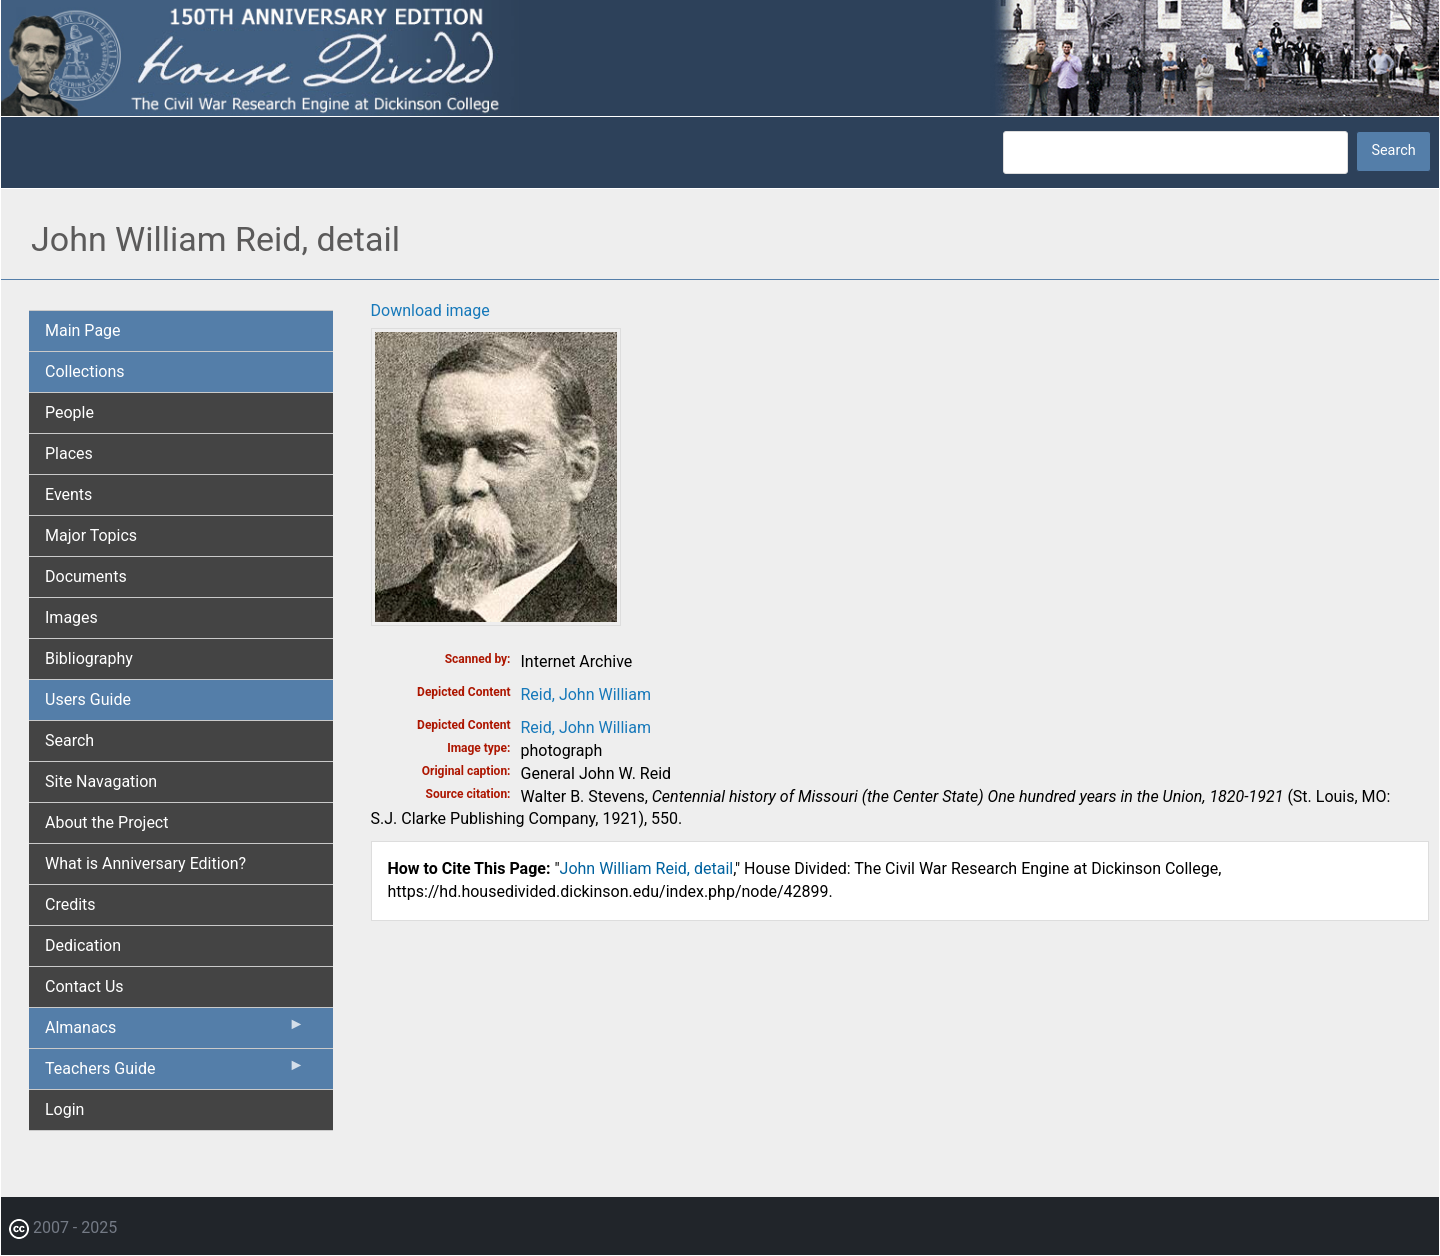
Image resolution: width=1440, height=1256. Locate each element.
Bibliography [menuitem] (89, 658)
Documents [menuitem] (86, 576)
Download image (430, 310)
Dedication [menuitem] (83, 945)
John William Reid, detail (647, 868)
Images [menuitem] (71, 617)
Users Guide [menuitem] (88, 699)
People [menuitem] (69, 412)
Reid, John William (586, 694)
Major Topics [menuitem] (91, 535)
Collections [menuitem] (85, 371)
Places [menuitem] (69, 453)
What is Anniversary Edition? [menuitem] (145, 863)
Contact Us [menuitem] (84, 986)
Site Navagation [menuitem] (101, 781)
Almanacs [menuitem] (175, 1032)
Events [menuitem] (68, 494)
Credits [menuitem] (70, 904)
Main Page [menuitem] (83, 330)
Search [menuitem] (69, 740)
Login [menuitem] (64, 1109)
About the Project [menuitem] (106, 822)
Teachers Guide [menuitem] (175, 1073)
